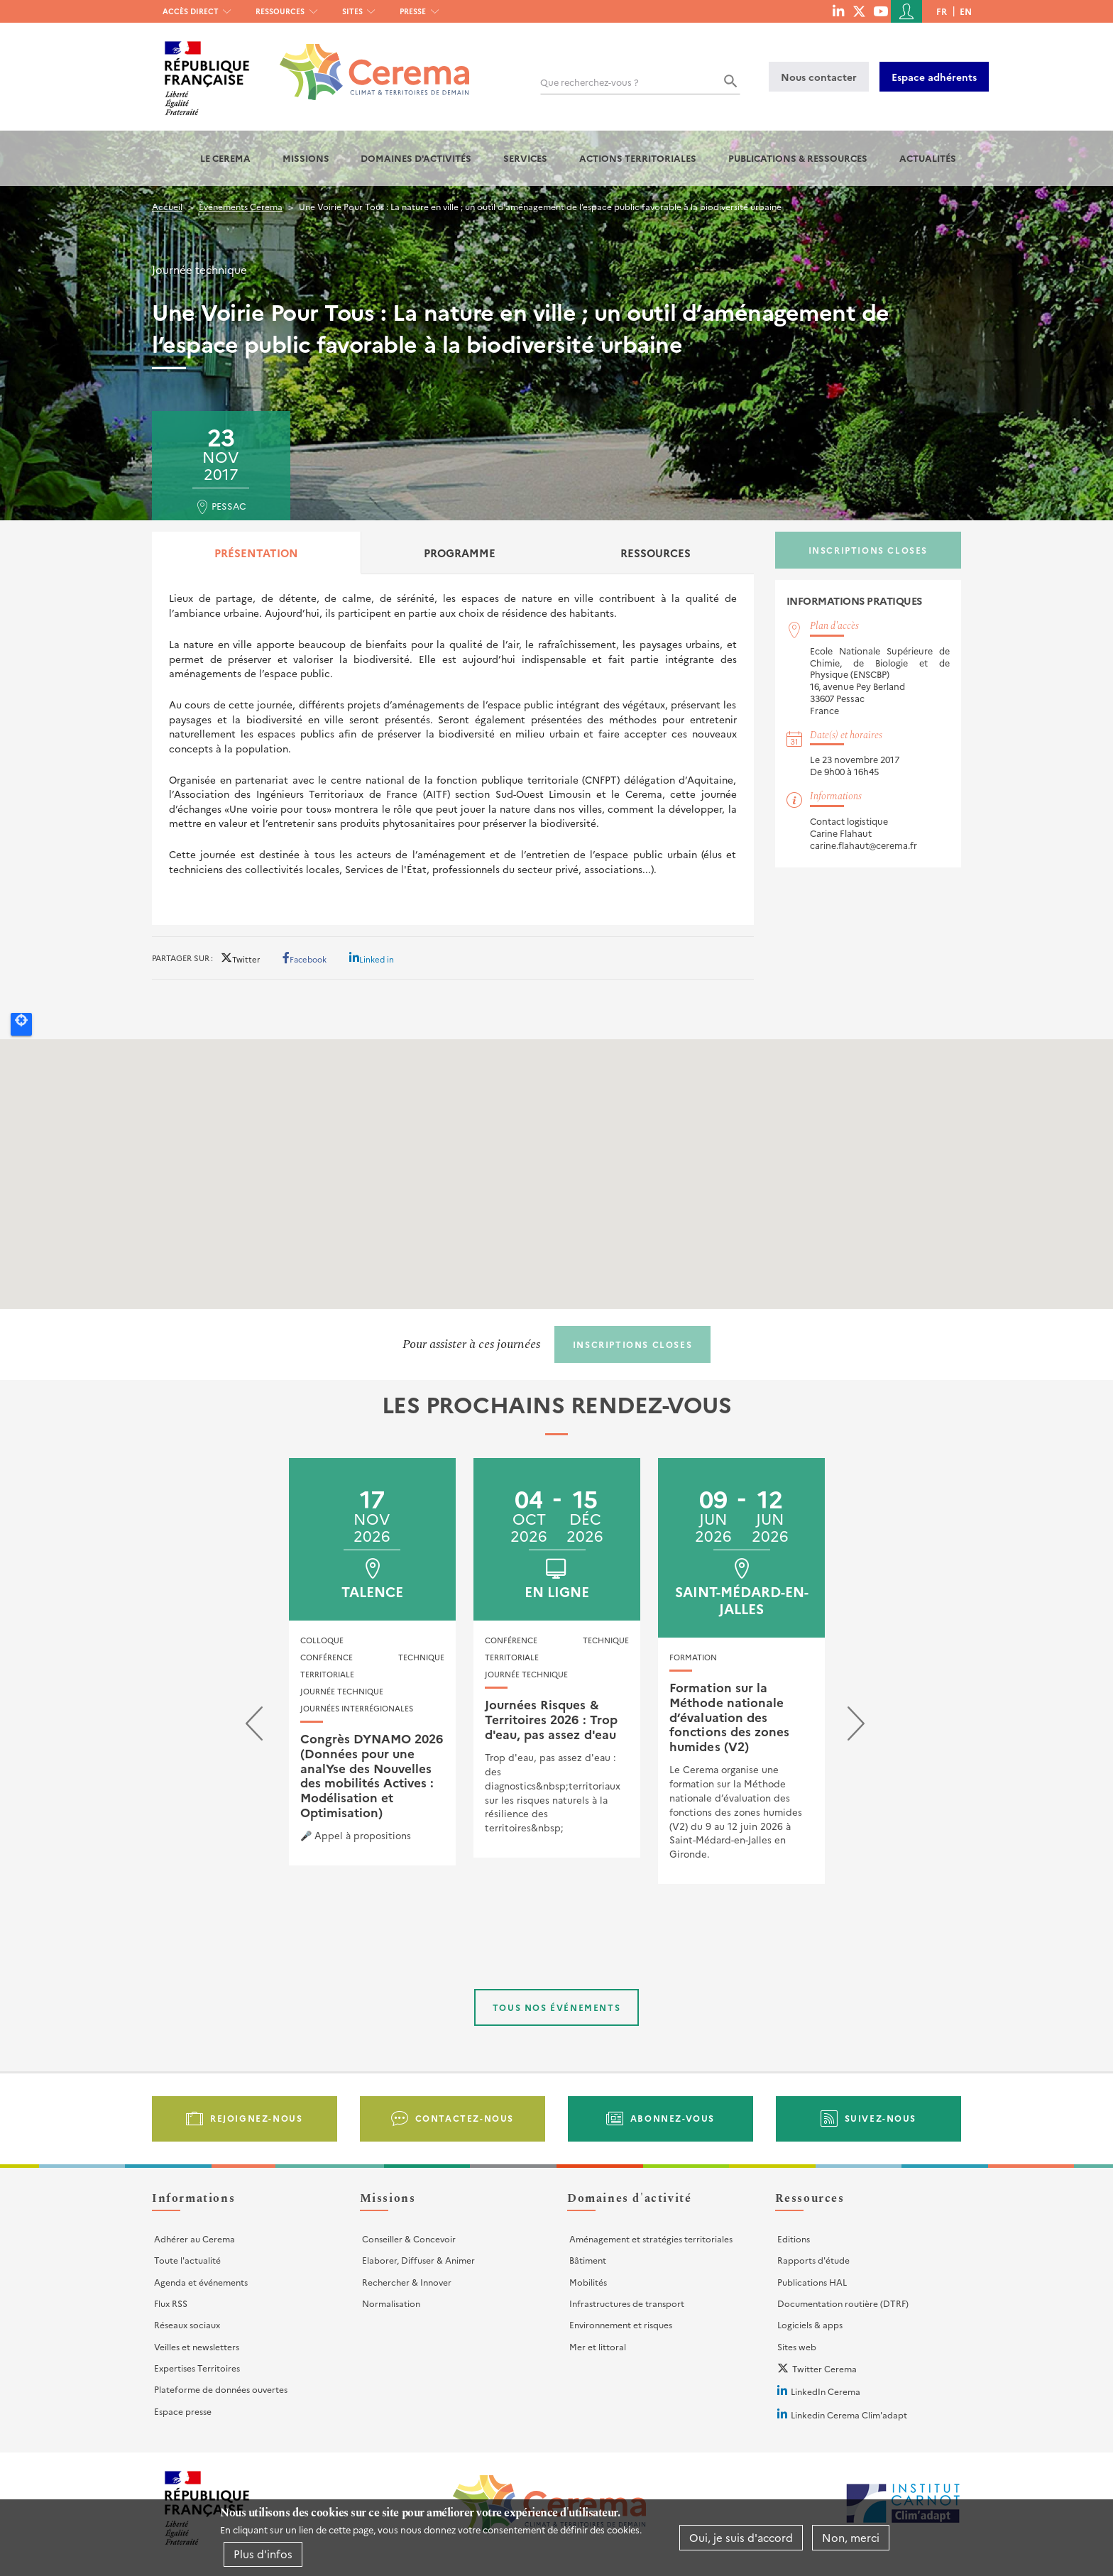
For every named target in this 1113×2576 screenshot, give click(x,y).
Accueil (167, 206)
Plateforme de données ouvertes (220, 2389)
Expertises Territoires (197, 2368)
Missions (306, 158)
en (966, 11)
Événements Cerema (241, 206)
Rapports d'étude (813, 2260)
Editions (793, 2238)
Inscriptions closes (868, 550)
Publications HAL (812, 2282)
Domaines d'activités (416, 158)
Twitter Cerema (824, 2368)
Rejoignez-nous (256, 2118)
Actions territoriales (637, 158)
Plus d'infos (263, 2553)
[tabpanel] (453, 749)
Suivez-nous (881, 2118)
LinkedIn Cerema (825, 2391)
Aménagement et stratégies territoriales (651, 2238)
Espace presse (183, 2411)
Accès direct (191, 11)
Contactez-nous (464, 2118)
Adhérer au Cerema (194, 2238)
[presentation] (254, 1726)
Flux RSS (170, 2303)
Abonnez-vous (672, 2118)
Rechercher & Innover (406, 2282)
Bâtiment (587, 2260)
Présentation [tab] (256, 552)
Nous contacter (819, 77)
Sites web (796, 2346)
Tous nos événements (556, 2007)
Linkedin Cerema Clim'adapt (849, 2414)
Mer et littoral (597, 2346)
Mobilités (588, 2282)
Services (525, 158)
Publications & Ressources (797, 158)
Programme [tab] (459, 552)
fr (941, 11)
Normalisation (391, 2303)
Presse (413, 11)
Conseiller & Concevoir (409, 2238)
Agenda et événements (201, 2282)
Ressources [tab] (655, 552)
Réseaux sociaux (187, 2324)
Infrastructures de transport (626, 2303)
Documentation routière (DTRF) (843, 2303)
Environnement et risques (620, 2324)
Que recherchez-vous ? (589, 82)
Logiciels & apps (810, 2324)
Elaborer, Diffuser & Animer (418, 2260)
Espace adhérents (934, 77)
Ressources (280, 11)
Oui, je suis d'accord (741, 2537)
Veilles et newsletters (196, 2346)
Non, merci (850, 2537)
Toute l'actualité (187, 2260)
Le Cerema (225, 158)
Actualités (927, 158)
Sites (352, 11)
